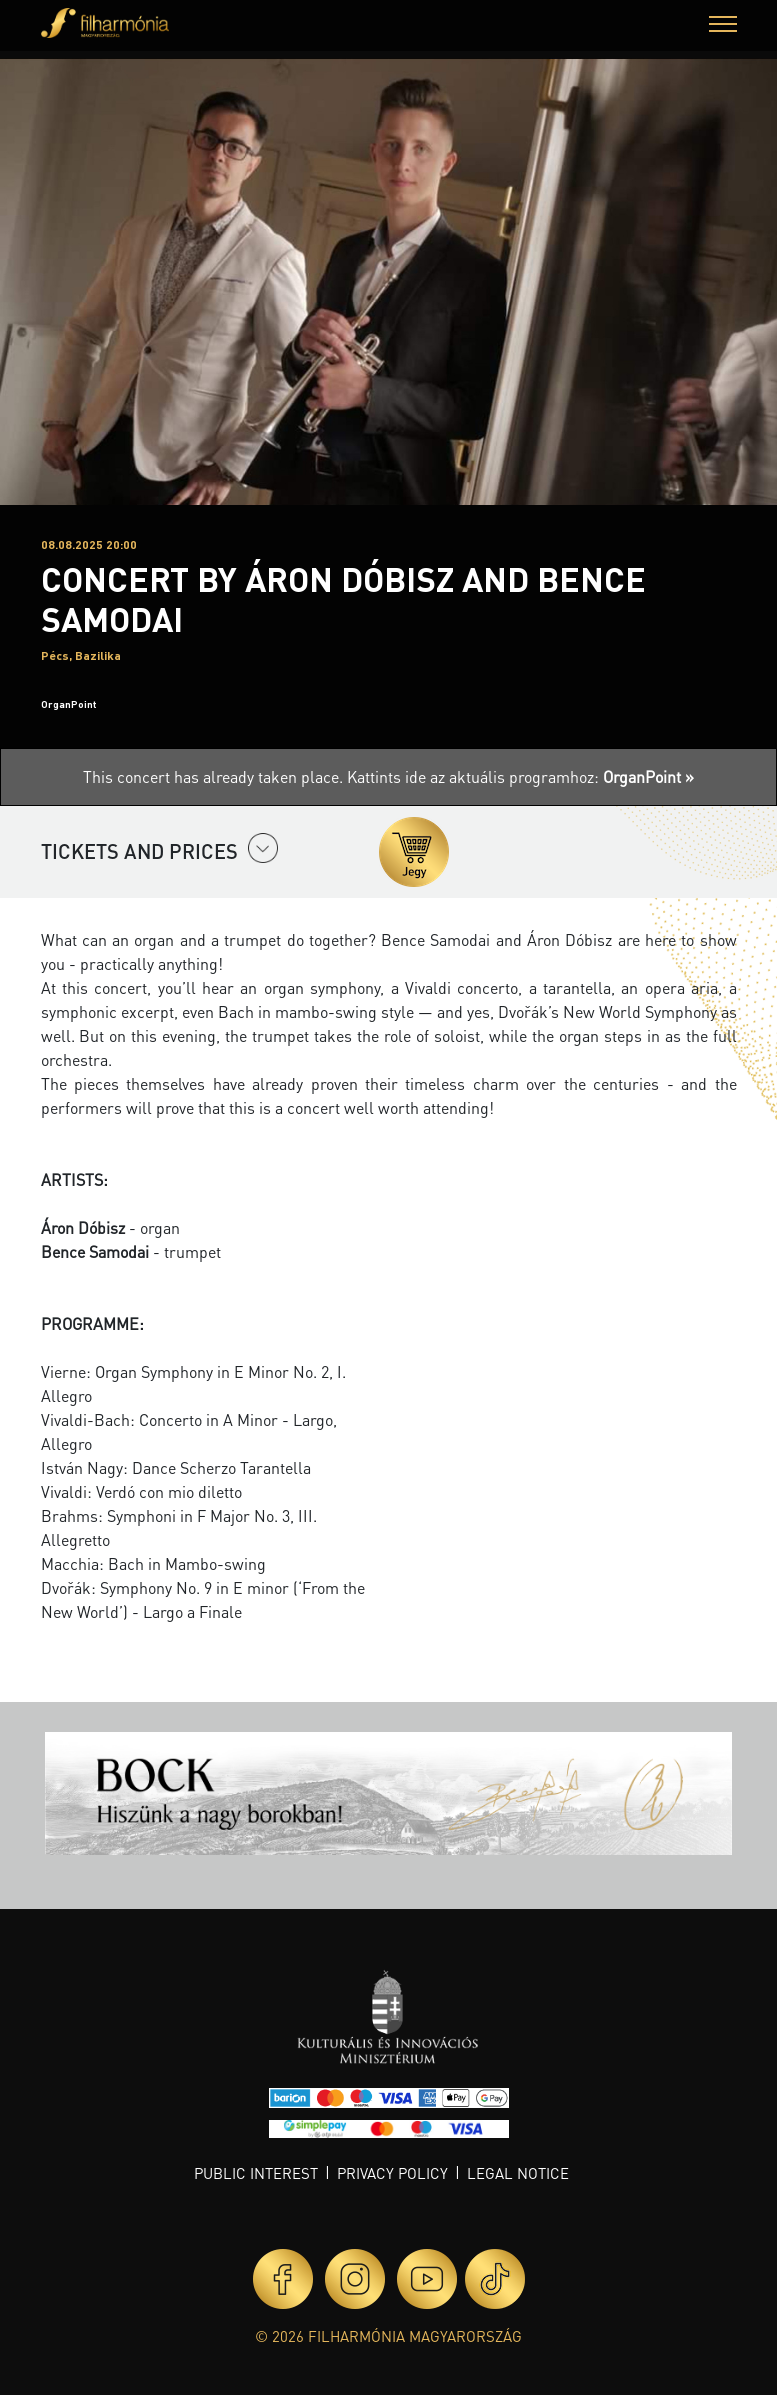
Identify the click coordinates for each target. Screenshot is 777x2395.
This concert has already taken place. (215, 776)
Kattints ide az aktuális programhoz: (520, 776)
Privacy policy (392, 2173)
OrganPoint (68, 704)
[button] (723, 26)
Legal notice (518, 2173)
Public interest (256, 2173)
